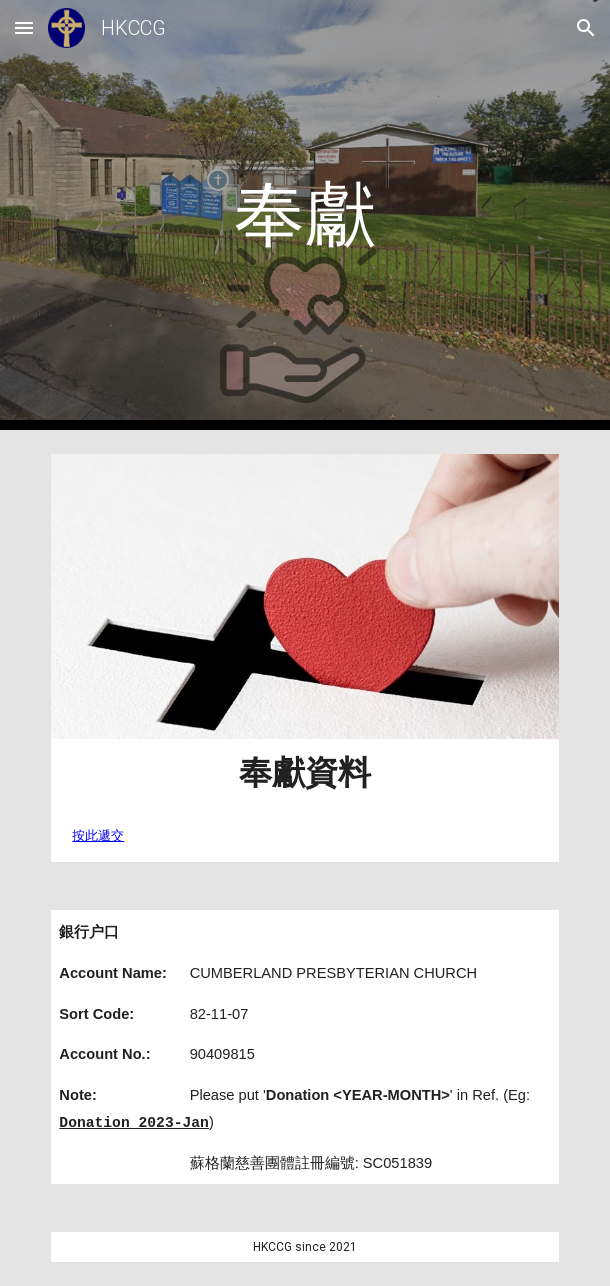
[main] (304, 215)
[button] (24, 27)
